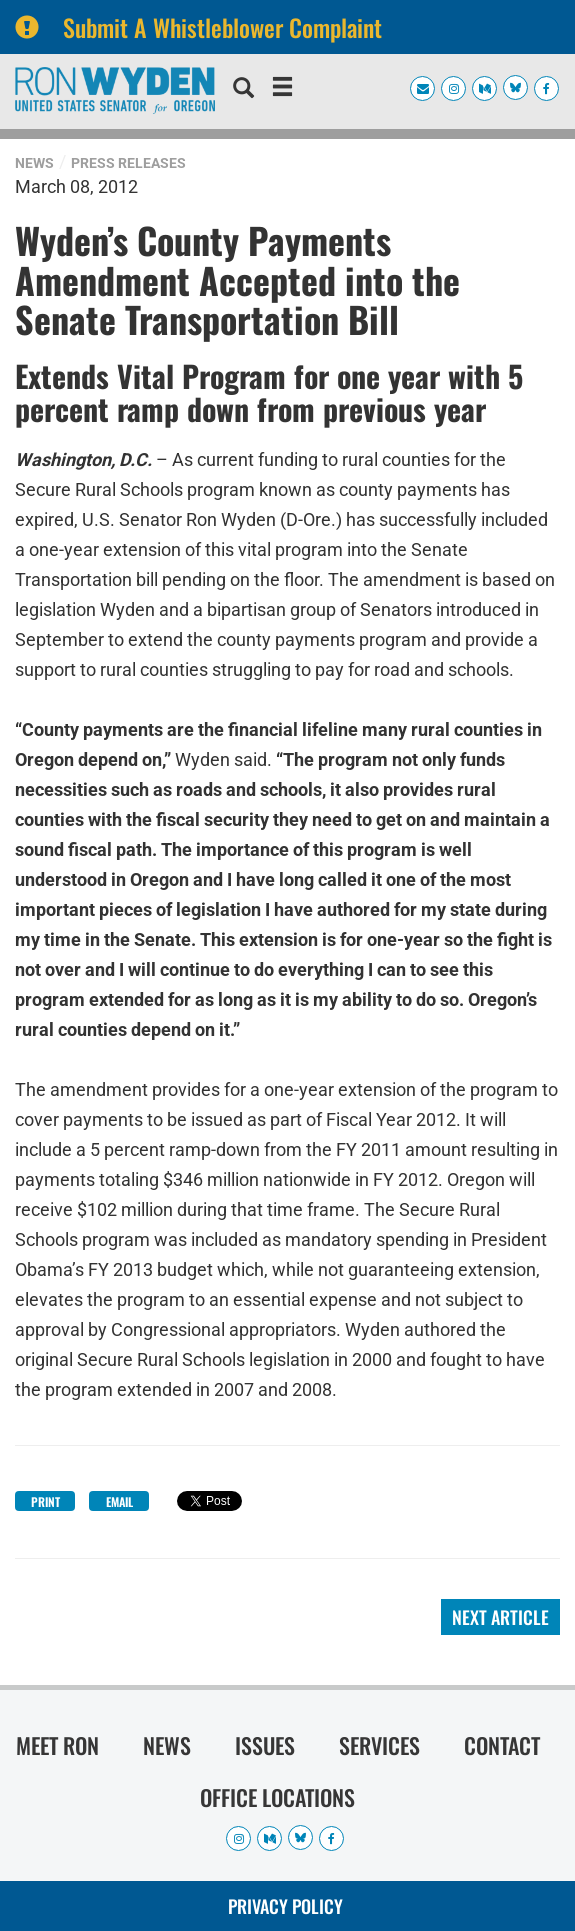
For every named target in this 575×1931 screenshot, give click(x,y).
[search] (243, 90)
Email (119, 1501)
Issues (265, 1745)
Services (379, 1745)
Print (45, 1501)
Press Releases (128, 163)
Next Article (500, 1617)
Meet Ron (57, 1745)
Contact (502, 1745)
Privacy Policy (285, 1906)
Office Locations (277, 1797)
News (34, 163)
